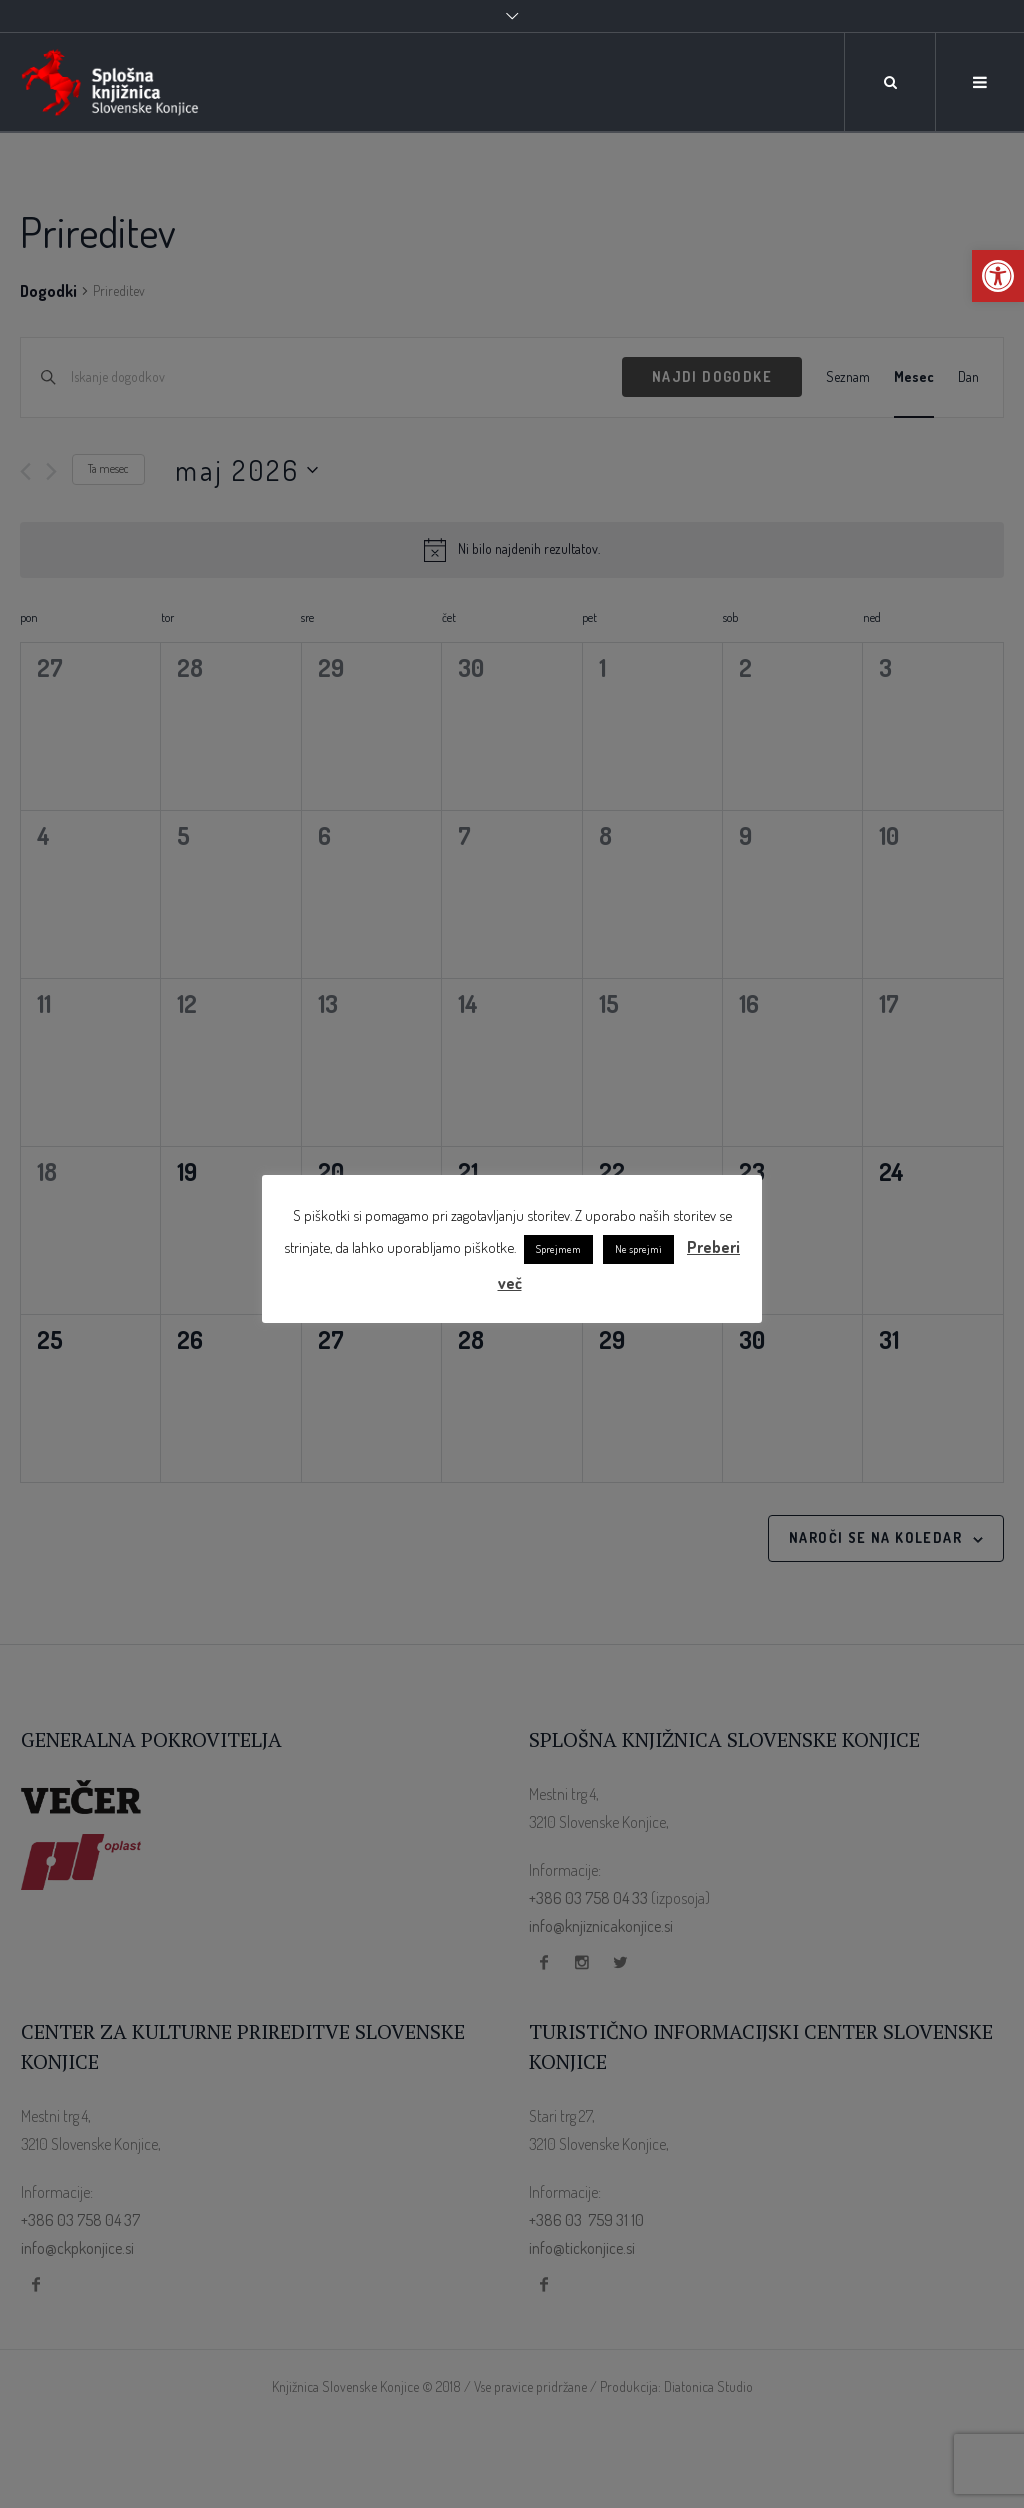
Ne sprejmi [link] (638, 1249)
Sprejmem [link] (558, 1249)
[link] (998, 276)
